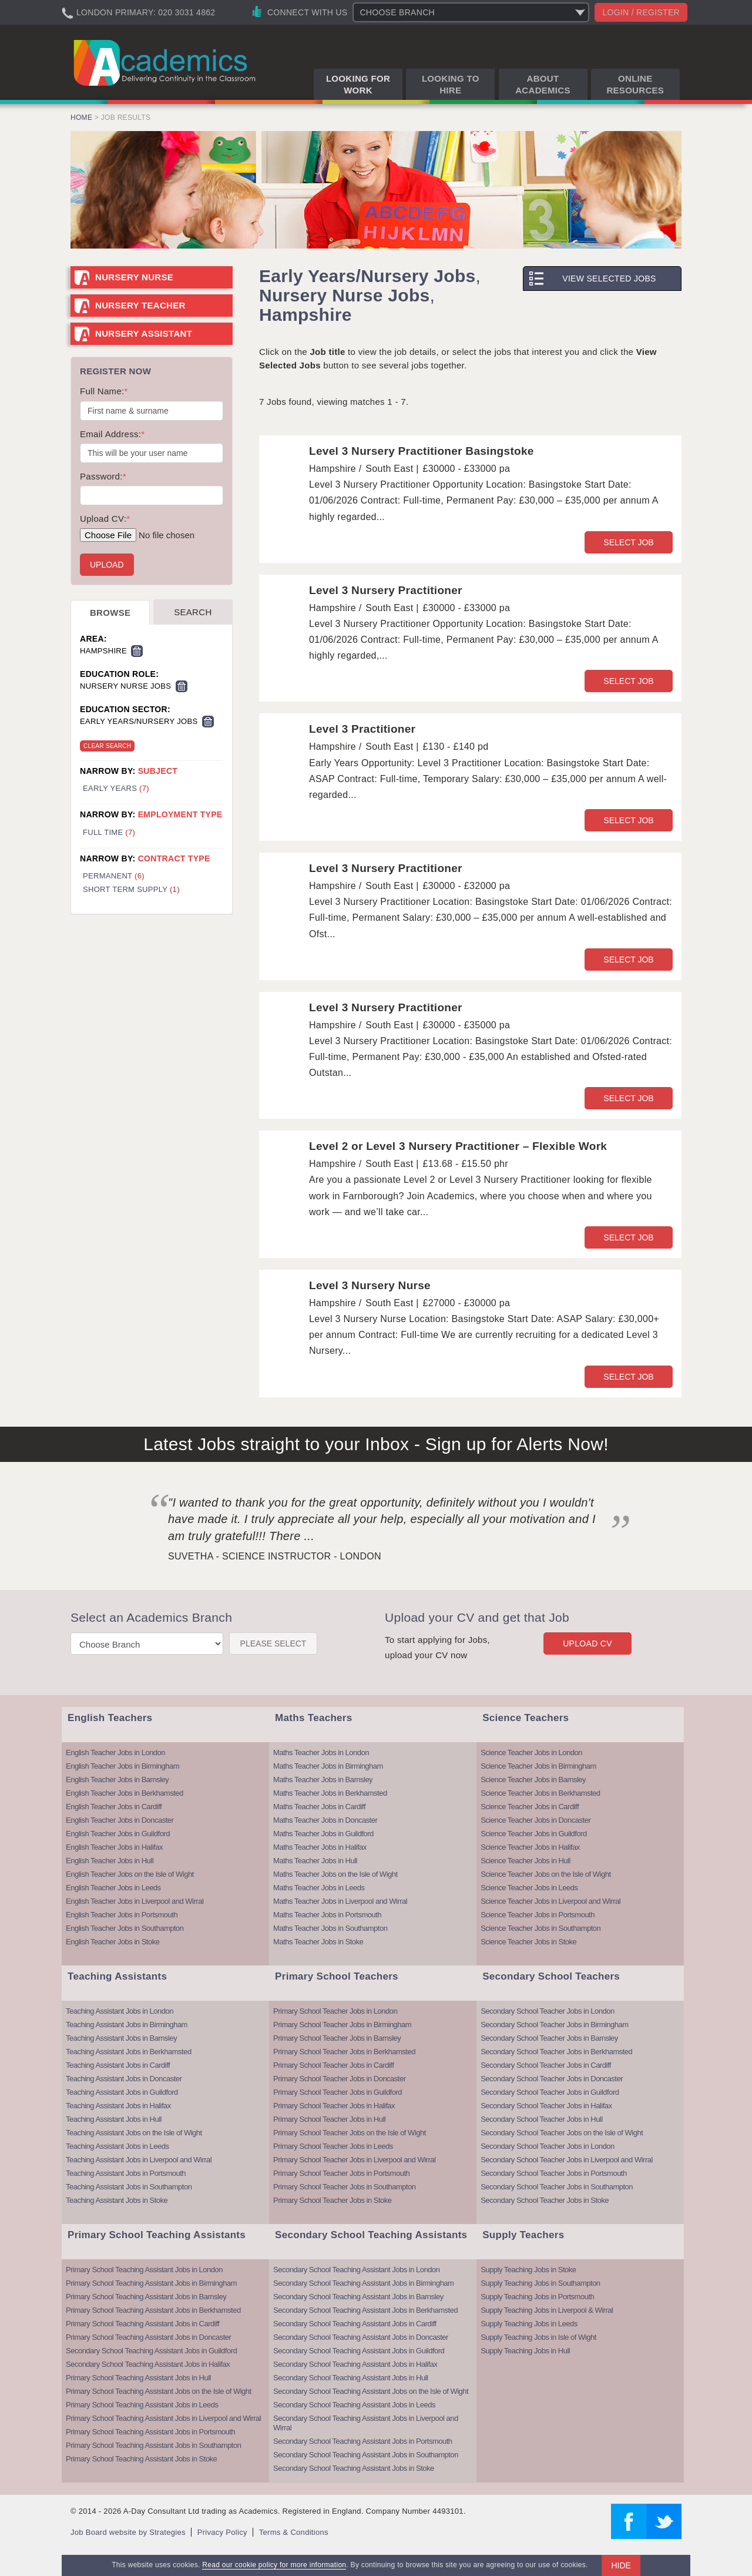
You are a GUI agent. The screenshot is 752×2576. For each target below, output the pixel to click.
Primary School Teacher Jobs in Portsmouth (341, 2173)
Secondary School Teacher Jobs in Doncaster (552, 2078)
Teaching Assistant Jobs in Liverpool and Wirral (139, 2159)
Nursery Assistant (143, 333)
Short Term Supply (131, 889)
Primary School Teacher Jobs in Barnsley (337, 2038)
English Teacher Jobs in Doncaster (119, 1820)
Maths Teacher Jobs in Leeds (318, 1887)
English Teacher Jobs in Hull (109, 1860)
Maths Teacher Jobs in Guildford (323, 1833)
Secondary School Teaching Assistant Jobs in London (356, 2269)
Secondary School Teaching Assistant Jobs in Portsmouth (362, 2441)
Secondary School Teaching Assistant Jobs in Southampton (365, 2454)
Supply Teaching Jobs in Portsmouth (537, 2296)
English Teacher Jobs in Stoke (112, 1941)
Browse (110, 613)
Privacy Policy (222, 2532)
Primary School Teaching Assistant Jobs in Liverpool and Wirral (163, 2418)
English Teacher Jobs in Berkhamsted (124, 1793)
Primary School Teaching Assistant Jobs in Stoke (141, 2458)
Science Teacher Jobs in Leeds (529, 1887)
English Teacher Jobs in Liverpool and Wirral (134, 1901)
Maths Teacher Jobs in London (321, 1752)
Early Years (116, 788)
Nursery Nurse (134, 277)
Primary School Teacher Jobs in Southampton (344, 2186)
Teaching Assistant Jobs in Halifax (118, 2105)
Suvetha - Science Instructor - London (274, 1556)
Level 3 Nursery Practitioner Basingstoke (421, 451)
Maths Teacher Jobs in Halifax (320, 1847)
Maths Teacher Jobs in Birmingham (328, 1766)
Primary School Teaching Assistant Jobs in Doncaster (148, 2337)
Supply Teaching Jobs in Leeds (529, 2323)
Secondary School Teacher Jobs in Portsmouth (554, 2173)
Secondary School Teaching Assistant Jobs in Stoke (353, 2468)
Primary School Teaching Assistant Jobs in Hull (138, 2377)
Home (81, 117)
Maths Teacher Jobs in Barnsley (322, 1779)
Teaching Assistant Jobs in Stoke (116, 2200)
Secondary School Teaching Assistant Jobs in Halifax (148, 2364)
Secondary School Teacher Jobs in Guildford (550, 2092)
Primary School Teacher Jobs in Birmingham (342, 2024)
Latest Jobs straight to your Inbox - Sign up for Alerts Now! (376, 1444)
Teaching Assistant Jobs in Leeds (117, 2146)
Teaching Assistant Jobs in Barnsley (121, 2038)
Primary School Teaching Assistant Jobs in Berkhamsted (153, 2310)
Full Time (109, 832)
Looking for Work (358, 84)
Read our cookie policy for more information (274, 2565)
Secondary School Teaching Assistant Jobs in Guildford (151, 2350)
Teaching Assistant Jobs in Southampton (129, 2186)
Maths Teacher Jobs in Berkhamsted (330, 1793)
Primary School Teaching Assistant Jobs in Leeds (142, 2404)
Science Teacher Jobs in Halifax (530, 1847)
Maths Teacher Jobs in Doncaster (325, 1820)
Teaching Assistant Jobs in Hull (114, 2119)
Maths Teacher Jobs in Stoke (318, 1941)
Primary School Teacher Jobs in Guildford (337, 2092)
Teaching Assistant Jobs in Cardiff (118, 2065)
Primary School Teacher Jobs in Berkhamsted (344, 2051)
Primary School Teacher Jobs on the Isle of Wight (349, 2132)
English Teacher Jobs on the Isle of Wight (130, 1874)
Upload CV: (105, 519)
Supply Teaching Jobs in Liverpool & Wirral (547, 2310)
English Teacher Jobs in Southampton (125, 1928)
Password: (103, 476)
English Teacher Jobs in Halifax (114, 1847)
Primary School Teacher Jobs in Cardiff (333, 2065)
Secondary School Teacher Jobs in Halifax (546, 2105)
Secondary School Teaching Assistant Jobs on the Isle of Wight (370, 2391)
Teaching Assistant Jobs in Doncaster (124, 2078)
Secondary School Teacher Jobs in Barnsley (549, 2038)
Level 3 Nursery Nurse (370, 1285)
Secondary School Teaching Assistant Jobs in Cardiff (355, 2323)
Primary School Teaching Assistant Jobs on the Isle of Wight (158, 2391)
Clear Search (107, 746)
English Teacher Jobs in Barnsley (117, 1779)
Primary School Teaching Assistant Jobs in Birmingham (151, 2283)
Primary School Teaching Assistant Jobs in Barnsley (146, 2296)
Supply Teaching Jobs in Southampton (540, 2283)
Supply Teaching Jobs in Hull (525, 2350)
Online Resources (635, 84)
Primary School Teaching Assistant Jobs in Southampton (153, 2445)
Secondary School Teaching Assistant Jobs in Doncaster (360, 2337)
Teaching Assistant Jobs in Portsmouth (126, 2173)
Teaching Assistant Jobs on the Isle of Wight (134, 2132)
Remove (137, 651)
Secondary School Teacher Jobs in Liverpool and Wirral (567, 2159)
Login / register (641, 12)
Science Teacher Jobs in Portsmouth (538, 1914)
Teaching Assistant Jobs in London (119, 2011)
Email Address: (112, 434)
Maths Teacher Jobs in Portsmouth (327, 1914)
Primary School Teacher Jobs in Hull (329, 2119)
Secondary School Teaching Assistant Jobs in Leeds (354, 2404)
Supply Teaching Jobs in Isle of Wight (538, 2337)
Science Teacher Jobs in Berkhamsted (540, 1793)
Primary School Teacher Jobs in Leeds (333, 2146)
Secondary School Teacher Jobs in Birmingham (554, 2024)
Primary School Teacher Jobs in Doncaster (339, 2078)
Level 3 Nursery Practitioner (385, 590)
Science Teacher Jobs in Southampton (540, 1928)
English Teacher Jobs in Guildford (118, 1833)
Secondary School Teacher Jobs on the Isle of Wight (562, 2132)
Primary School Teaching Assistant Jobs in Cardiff (142, 2323)
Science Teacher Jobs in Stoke (528, 1941)
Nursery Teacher (140, 305)
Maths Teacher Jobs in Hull (315, 1860)
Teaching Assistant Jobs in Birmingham (126, 2024)
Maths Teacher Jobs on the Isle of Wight (335, 1874)
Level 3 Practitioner (362, 729)
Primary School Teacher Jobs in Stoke (332, 2200)
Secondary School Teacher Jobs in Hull (541, 2119)
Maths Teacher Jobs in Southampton (330, 1928)
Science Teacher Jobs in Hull (525, 1860)
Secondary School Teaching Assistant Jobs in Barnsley (358, 2296)
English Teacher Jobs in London (115, 1752)
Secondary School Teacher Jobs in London (547, 2011)
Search (193, 612)
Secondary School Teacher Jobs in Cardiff (546, 2065)
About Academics (542, 84)
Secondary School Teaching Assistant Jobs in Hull (350, 2377)
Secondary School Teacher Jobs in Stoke (545, 2200)
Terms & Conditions (293, 2532)
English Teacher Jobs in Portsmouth (121, 1914)
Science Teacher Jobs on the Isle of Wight (545, 1874)
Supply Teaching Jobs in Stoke (528, 2269)
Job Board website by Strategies (128, 2532)
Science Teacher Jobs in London (531, 1752)
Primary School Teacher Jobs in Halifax (334, 2105)
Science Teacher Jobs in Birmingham (538, 1766)
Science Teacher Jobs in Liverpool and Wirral (550, 1901)
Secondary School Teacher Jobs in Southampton (557, 2186)
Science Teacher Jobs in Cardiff (530, 1806)
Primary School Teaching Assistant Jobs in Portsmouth (150, 2431)
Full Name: (104, 391)
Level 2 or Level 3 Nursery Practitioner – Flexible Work (458, 1146)
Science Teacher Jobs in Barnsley (533, 1779)
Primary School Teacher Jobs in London (335, 2011)
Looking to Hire (450, 84)
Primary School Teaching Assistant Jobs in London (144, 2269)
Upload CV (587, 1643)
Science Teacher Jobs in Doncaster (535, 1820)
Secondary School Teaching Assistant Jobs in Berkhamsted (365, 2310)
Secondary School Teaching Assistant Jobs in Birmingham (363, 2283)
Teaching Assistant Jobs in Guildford (122, 2092)
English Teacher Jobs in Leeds (113, 1887)
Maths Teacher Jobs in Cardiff (319, 1806)
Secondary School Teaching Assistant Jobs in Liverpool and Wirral (365, 2423)
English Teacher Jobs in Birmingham (122, 1766)
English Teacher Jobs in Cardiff (114, 1806)
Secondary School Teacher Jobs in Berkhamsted (556, 2051)
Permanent (114, 875)
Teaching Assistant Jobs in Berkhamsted (129, 2051)
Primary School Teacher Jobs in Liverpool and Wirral (354, 2159)
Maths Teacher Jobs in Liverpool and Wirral (340, 1901)
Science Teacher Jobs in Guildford (534, 1833)
